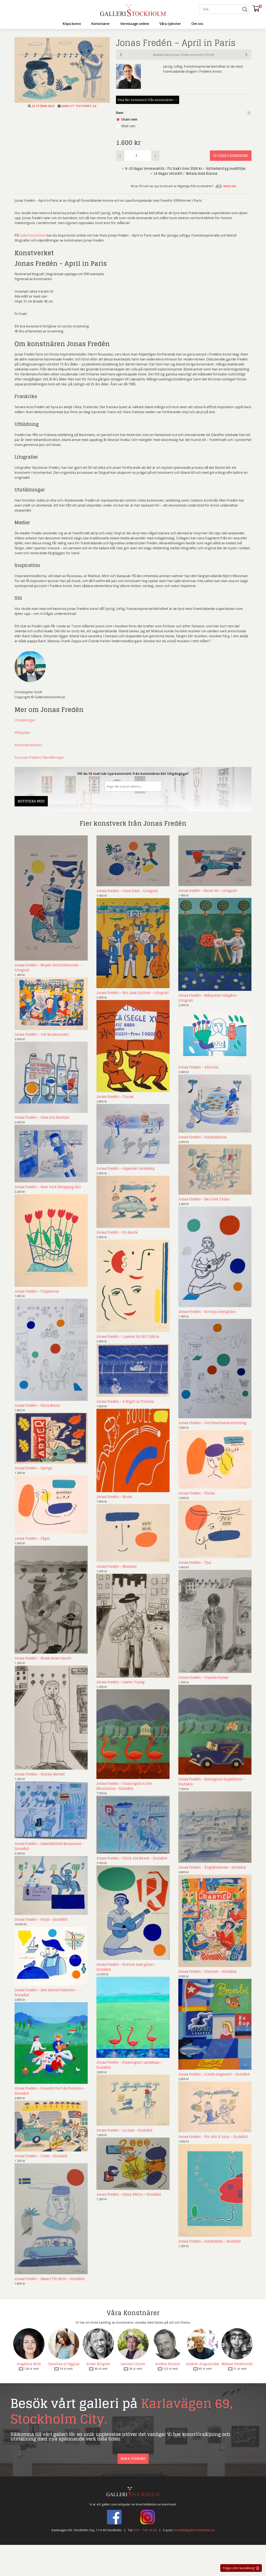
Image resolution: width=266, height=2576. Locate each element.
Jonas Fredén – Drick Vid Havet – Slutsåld (131, 1858)
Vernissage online (134, 23)
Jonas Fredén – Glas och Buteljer (42, 1117)
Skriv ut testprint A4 (77, 106)
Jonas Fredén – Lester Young (120, 1682)
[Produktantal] (137, 155)
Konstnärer (100, 23)
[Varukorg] (256, 9)
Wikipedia (22, 732)
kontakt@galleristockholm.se (194, 2530)
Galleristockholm (32, 235)
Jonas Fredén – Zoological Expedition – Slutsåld (211, 1781)
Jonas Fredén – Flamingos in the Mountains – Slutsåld (123, 1786)
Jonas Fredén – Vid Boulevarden (42, 1034)
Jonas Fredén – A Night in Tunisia (125, 1401)
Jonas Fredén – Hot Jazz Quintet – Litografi (132, 993)
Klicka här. (230, 186)
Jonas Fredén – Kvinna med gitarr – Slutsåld (126, 1967)
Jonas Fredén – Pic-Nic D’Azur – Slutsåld (213, 2137)
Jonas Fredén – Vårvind (198, 1067)
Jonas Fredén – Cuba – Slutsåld (41, 2156)
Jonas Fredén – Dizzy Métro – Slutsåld (128, 2194)
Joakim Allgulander (202, 2364)
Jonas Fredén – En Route (117, 1232)
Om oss (197, 23)
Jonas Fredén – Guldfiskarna (202, 1137)
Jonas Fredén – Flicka (196, 1493)
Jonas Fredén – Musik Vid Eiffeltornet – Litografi (48, 967)
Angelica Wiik (29, 2364)
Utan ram (129, 119)
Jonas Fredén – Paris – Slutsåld (41, 1919)
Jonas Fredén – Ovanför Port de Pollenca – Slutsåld (50, 2090)
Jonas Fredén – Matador (116, 1566)
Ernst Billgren (98, 2364)
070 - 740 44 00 (145, 2530)
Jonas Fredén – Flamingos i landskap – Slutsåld (129, 2065)
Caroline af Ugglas (63, 2364)
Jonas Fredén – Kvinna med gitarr (207, 1312)
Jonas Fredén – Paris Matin (37, 1405)
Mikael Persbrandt (237, 2364)
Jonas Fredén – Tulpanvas (37, 1291)
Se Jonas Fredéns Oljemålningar (39, 757)
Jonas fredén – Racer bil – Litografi (207, 891)
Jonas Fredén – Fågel (32, 1538)
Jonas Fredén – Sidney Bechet (40, 1774)
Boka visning (133, 2458)
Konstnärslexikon (28, 745)
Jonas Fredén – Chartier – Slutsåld (207, 1971)
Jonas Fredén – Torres (114, 1097)
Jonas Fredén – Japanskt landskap (125, 1168)
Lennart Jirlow (133, 2364)
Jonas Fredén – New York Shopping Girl (48, 1187)
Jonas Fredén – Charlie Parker (203, 1677)
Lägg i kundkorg (230, 156)
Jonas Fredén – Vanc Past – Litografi (127, 891)
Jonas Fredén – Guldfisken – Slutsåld (209, 2241)
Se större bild (41, 106)
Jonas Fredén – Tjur (194, 1562)
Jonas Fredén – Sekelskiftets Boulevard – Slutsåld (49, 1846)
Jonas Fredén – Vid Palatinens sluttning (212, 1423)
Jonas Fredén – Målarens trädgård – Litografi (208, 998)
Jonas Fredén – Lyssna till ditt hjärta (127, 1336)
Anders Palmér (167, 2364)
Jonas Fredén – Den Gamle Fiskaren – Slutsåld (46, 1992)
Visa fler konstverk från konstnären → (147, 100)
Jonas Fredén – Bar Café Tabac (204, 1199)
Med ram (128, 126)
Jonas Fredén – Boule (114, 1497)
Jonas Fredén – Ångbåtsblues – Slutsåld (212, 1867)
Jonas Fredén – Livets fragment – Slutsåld (214, 2074)
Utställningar (25, 720)
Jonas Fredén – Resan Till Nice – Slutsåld (49, 2279)
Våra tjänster (170, 23)
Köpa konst (72, 23)
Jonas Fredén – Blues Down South (43, 1658)
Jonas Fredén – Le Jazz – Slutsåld (124, 2130)
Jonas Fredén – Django (33, 1468)
